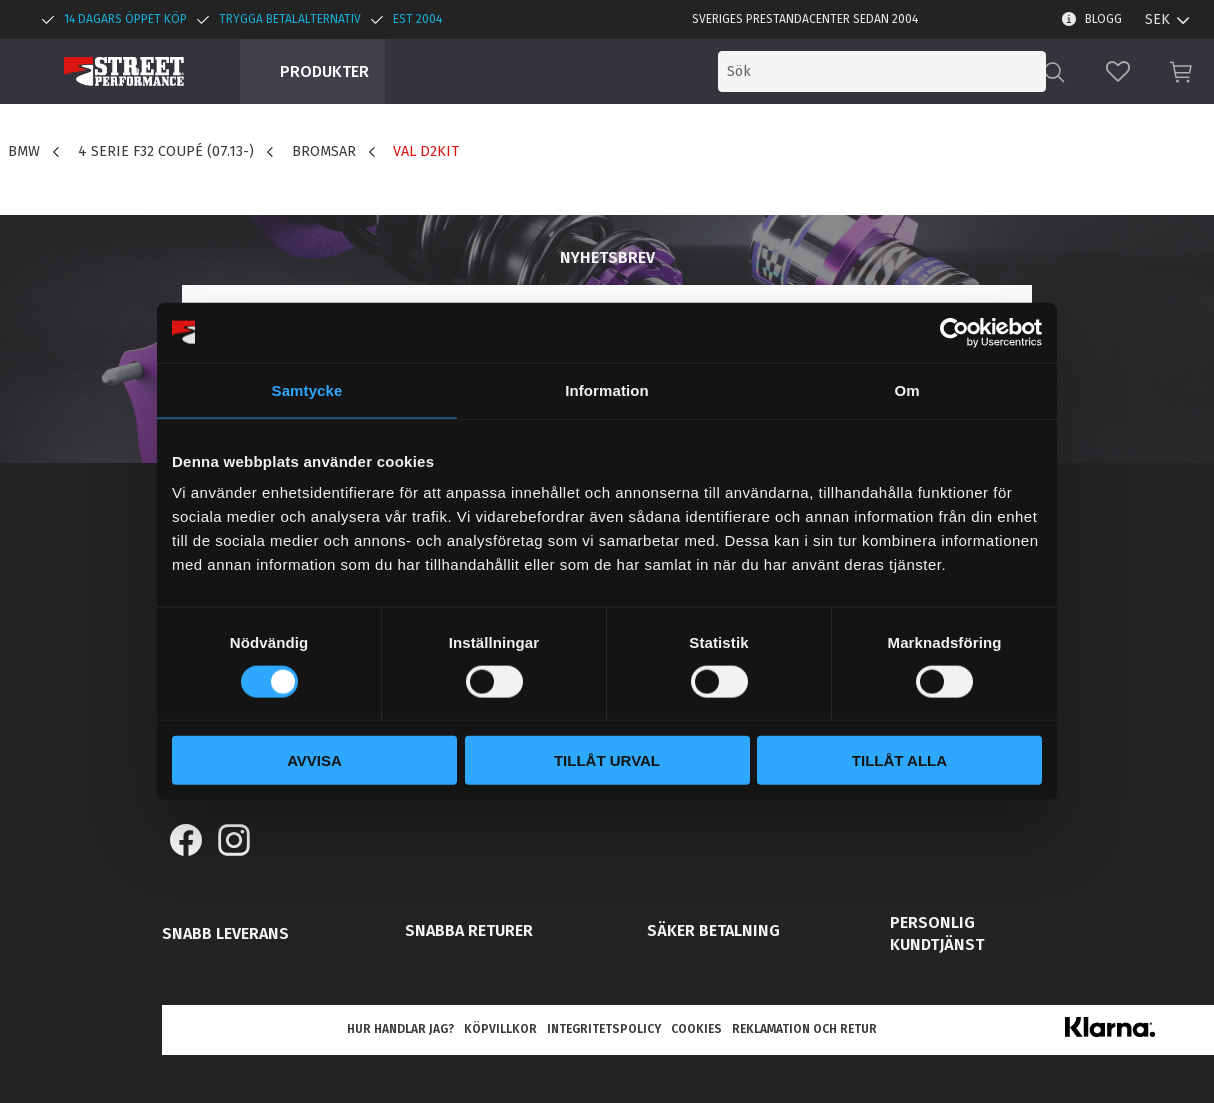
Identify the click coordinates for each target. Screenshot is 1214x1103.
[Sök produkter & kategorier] (882, 71)
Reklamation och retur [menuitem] (804, 1029)
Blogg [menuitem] (1103, 19)
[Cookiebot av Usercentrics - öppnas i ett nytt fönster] (954, 332)
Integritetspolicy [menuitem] (604, 1029)
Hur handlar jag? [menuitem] (400, 1029)
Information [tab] (607, 389)
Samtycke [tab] (307, 389)
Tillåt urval (607, 760)
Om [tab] (906, 389)
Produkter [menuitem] (324, 71)
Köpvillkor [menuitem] (500, 1029)
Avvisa (314, 760)
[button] (1118, 71)
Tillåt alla (899, 760)
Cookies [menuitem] (696, 1029)
